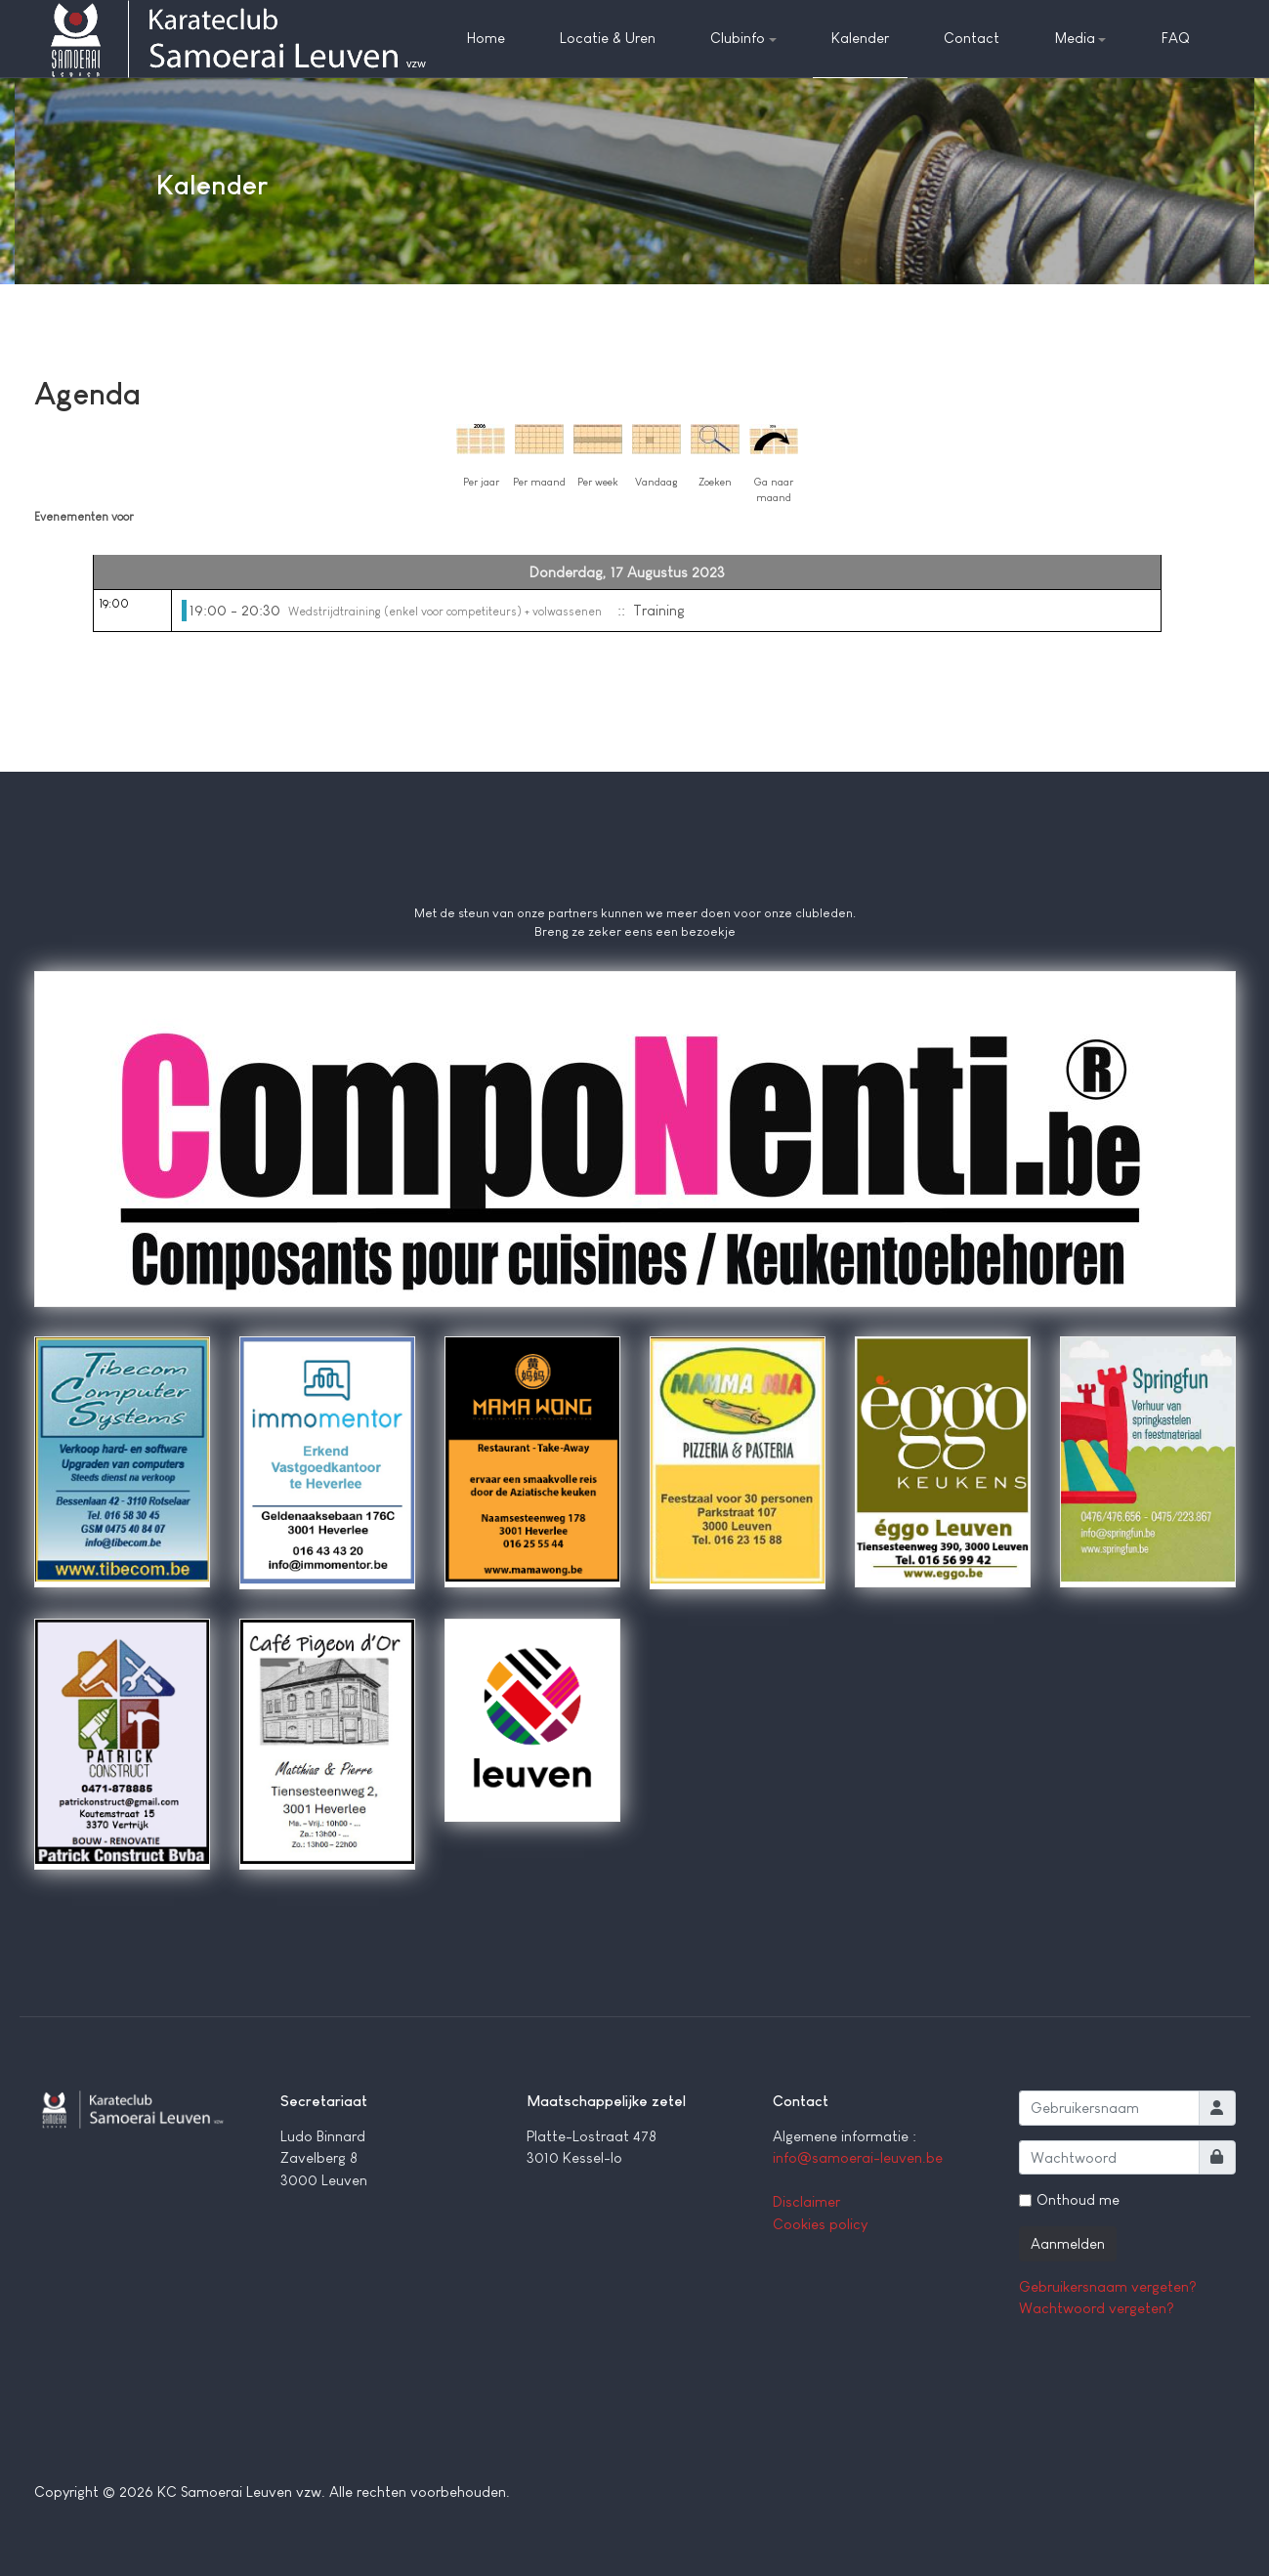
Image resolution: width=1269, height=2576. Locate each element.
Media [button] (1081, 37)
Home (486, 37)
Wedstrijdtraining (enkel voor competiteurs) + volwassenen (445, 611)
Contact (971, 37)
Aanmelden (1068, 2243)
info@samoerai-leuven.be (858, 2157)
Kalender (860, 37)
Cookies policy (820, 2224)
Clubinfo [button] (743, 37)
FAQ (1176, 37)
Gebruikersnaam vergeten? (1108, 2286)
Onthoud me (1078, 2199)
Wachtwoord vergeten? (1096, 2308)
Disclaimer (806, 2201)
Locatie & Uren (608, 37)
